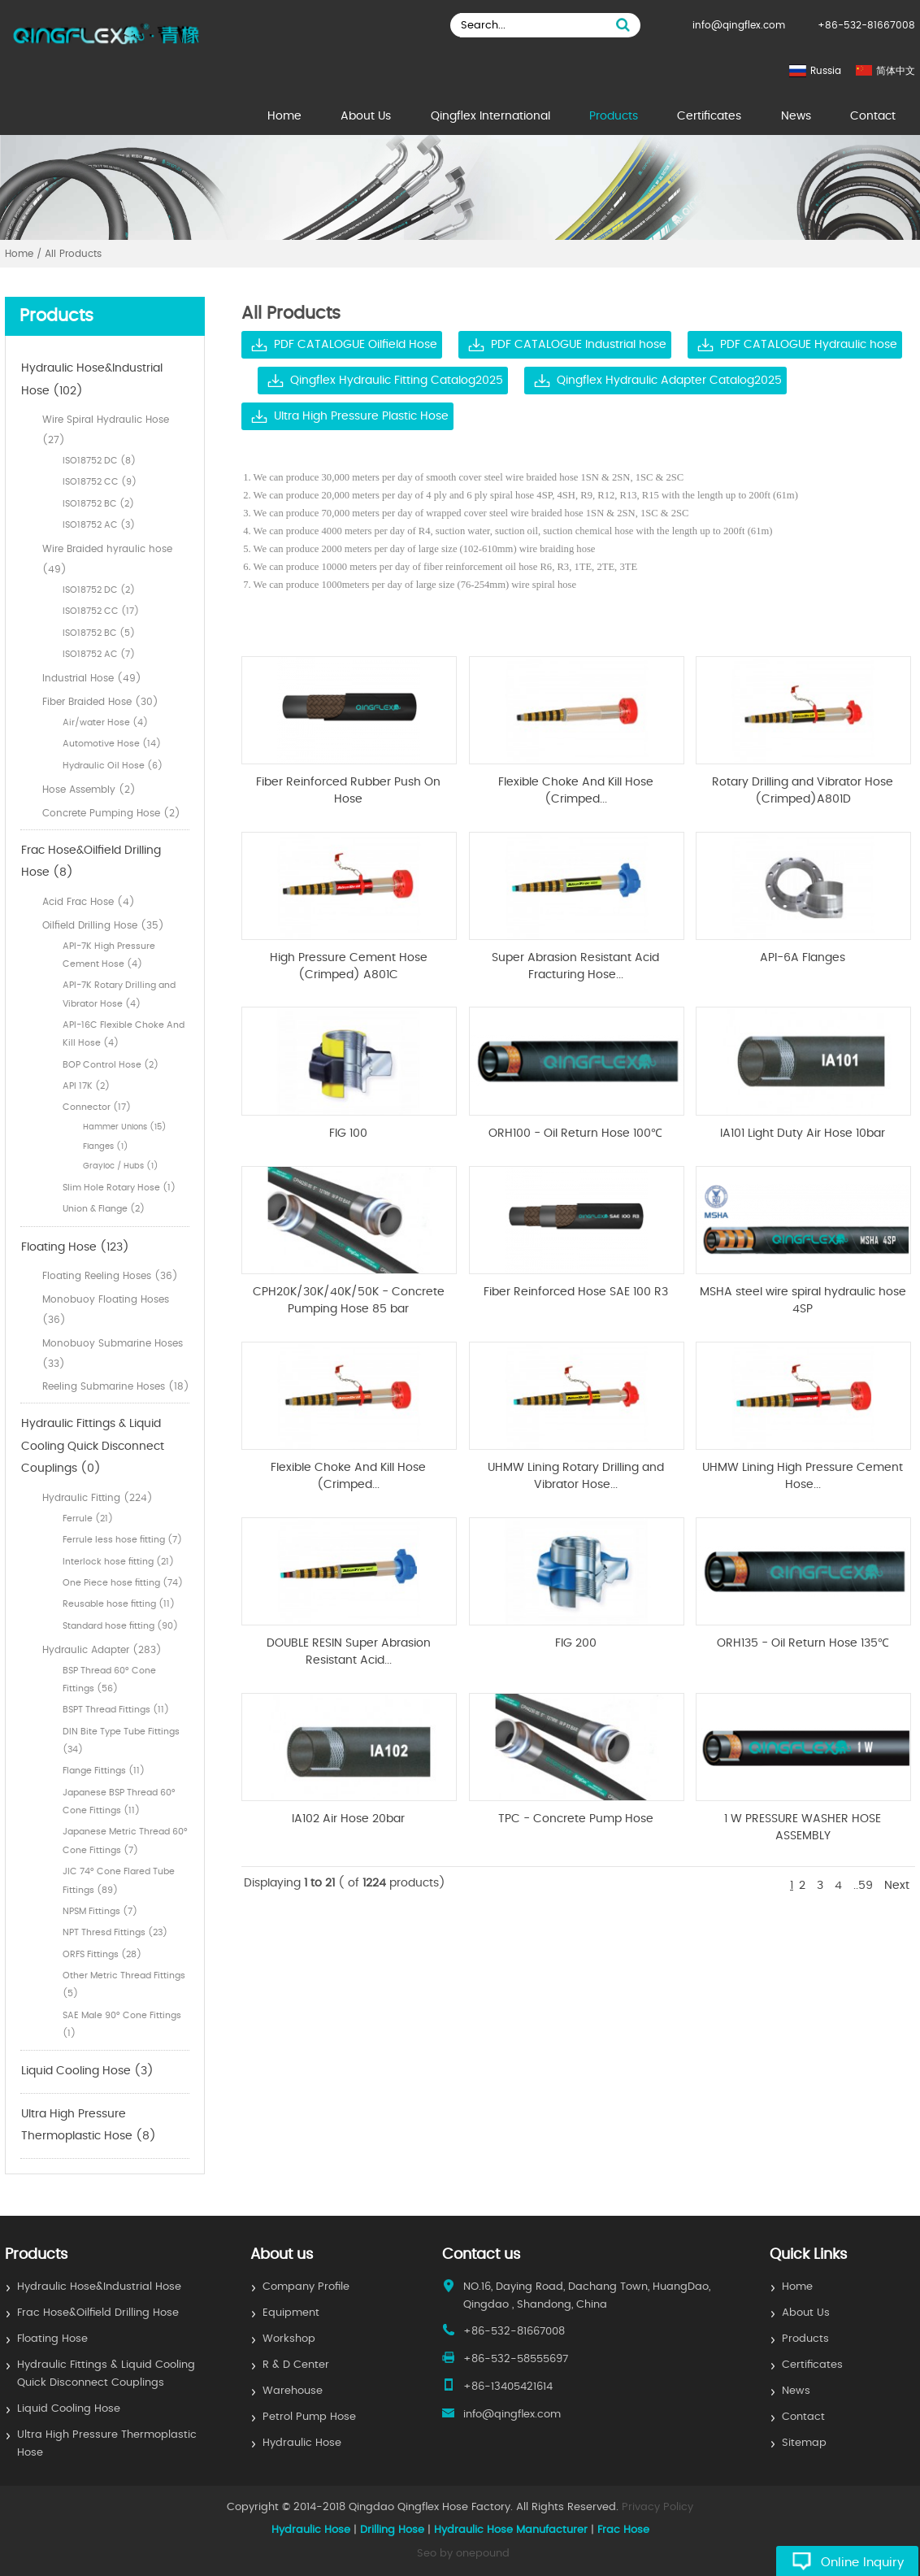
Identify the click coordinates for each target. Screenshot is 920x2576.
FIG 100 (348, 1133)
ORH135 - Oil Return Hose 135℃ (803, 1643)
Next (896, 1885)
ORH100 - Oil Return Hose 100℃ (575, 1133)
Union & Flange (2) (104, 1208)
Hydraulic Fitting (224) (97, 1498)
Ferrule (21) (88, 1518)
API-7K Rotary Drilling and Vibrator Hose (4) (119, 994)
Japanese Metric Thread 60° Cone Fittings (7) (125, 1840)
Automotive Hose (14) (112, 743)
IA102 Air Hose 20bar (348, 1819)
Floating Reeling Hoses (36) (110, 1276)
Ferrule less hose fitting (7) (122, 1539)
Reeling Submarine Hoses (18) (115, 1386)
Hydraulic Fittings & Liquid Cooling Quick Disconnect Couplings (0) (92, 1446)
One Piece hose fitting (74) (123, 1582)
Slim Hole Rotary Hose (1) (119, 1187)
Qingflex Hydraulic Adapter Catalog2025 (669, 380)
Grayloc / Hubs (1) (120, 1166)
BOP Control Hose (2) (110, 1064)
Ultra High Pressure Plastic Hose (361, 416)
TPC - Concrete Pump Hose (575, 1819)
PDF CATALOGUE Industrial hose (578, 344)
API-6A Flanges (802, 958)
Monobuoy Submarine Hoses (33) (112, 1353)
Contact (873, 116)
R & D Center (296, 2365)
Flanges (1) (105, 1146)
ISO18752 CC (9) (100, 481)
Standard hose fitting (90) (120, 1625)
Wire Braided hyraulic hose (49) (107, 559)
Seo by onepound (463, 2553)
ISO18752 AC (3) (99, 524)
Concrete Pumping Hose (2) (111, 813)
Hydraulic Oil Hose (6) (113, 765)
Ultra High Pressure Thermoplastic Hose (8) (88, 2125)
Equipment (291, 2313)
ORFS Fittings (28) (102, 1954)
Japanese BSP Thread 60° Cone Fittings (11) (119, 1801)
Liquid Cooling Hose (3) (87, 2071)
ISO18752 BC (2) (98, 503)
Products (613, 116)
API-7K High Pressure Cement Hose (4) (109, 955)
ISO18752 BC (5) (99, 633)
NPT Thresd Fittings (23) (115, 1932)
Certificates (709, 116)
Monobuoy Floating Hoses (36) (105, 1310)
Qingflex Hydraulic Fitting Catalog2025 (396, 380)
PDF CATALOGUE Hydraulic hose (808, 344)
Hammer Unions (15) (125, 1127)
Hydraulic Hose (302, 2443)
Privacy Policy (657, 2507)
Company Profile (306, 2287)
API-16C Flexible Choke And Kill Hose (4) (123, 1033)
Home (284, 116)
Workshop (289, 2339)
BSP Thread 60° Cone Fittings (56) (109, 1679)
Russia (825, 71)
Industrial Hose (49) (91, 678)
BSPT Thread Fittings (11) (116, 1709)
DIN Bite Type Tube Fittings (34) (121, 1740)
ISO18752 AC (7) (99, 654)
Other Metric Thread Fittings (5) (124, 1984)
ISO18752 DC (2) (99, 589)
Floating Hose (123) (75, 1247)
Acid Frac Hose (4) (88, 902)
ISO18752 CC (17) (101, 611)
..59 (863, 1885)
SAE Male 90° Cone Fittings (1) (122, 2024)
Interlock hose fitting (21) (118, 1561)
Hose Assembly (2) (89, 789)
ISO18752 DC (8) (99, 460)
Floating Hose (52, 2339)
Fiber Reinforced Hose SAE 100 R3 (576, 1292)
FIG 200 (576, 1643)
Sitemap (804, 2443)
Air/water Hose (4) (105, 722)
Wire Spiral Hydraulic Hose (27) (105, 430)
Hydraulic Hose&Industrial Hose (99, 2287)
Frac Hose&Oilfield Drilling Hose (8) (91, 862)
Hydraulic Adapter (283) (102, 1650)
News (796, 116)
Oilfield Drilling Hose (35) (103, 925)
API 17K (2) (86, 1085)
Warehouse (293, 2391)
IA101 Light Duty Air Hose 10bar (802, 1133)
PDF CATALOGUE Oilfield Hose (355, 344)
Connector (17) (97, 1107)
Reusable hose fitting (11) (119, 1603)
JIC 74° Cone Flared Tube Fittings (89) (119, 1880)
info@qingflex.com (738, 25)
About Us (366, 116)
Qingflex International (490, 116)
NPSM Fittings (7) (100, 1911)
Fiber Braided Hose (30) (100, 702)
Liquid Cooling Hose (68, 2409)
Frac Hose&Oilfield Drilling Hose (98, 2313)
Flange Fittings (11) (104, 1770)
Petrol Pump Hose (309, 2417)
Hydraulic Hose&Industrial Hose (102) (92, 380)
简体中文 (895, 71)
